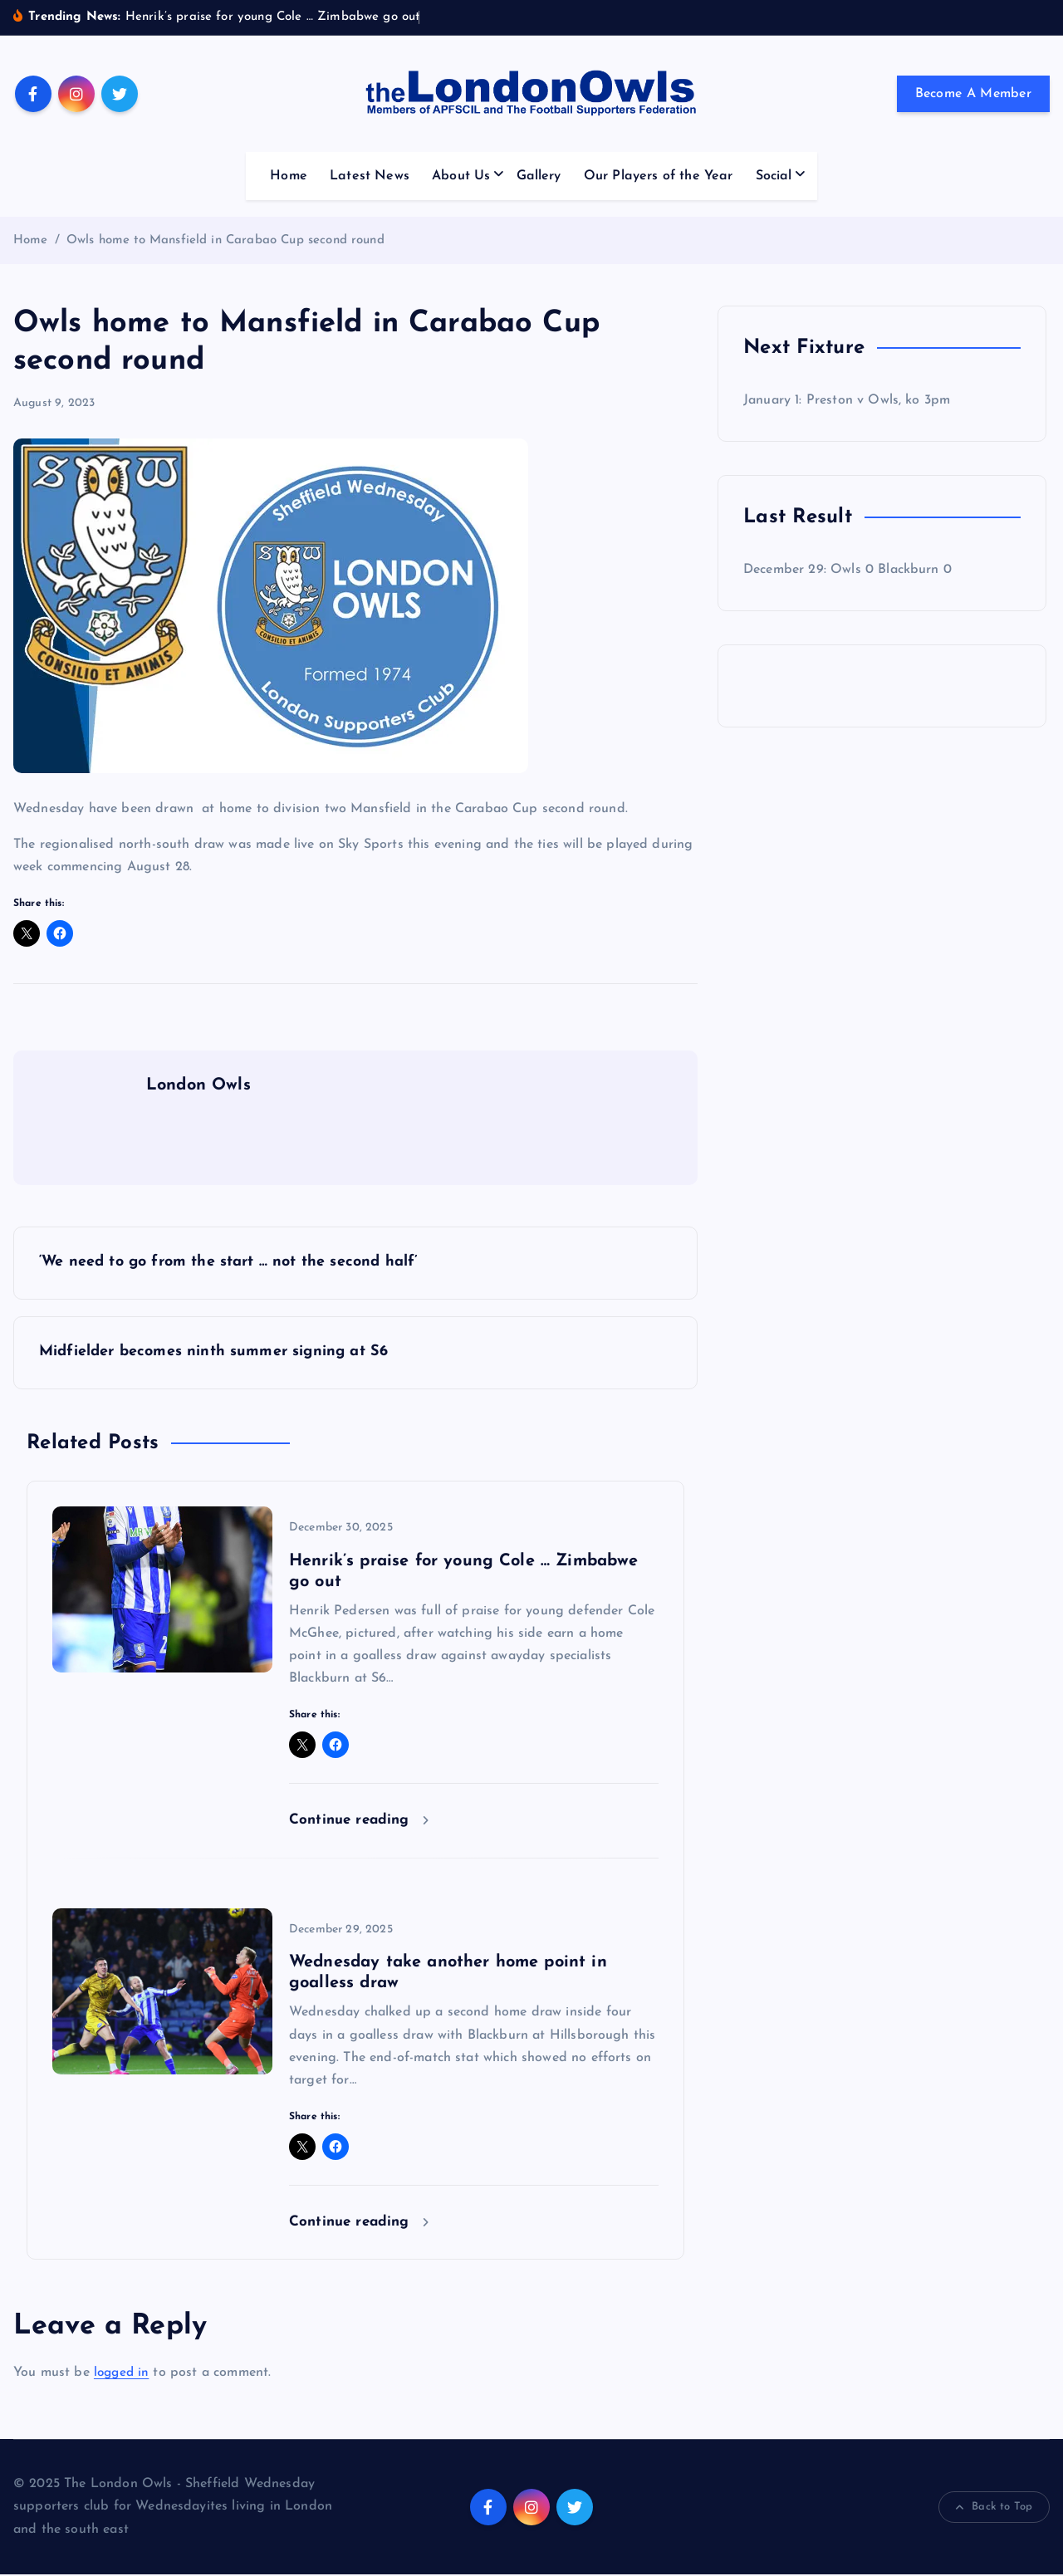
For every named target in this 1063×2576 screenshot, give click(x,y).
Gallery (539, 176)
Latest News (369, 176)
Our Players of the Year (658, 176)
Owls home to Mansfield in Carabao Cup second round (225, 240)
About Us (461, 176)
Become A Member (973, 93)
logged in (123, 2374)
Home (288, 176)
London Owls (198, 1085)
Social (774, 176)
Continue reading (359, 1821)
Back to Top (994, 2509)
